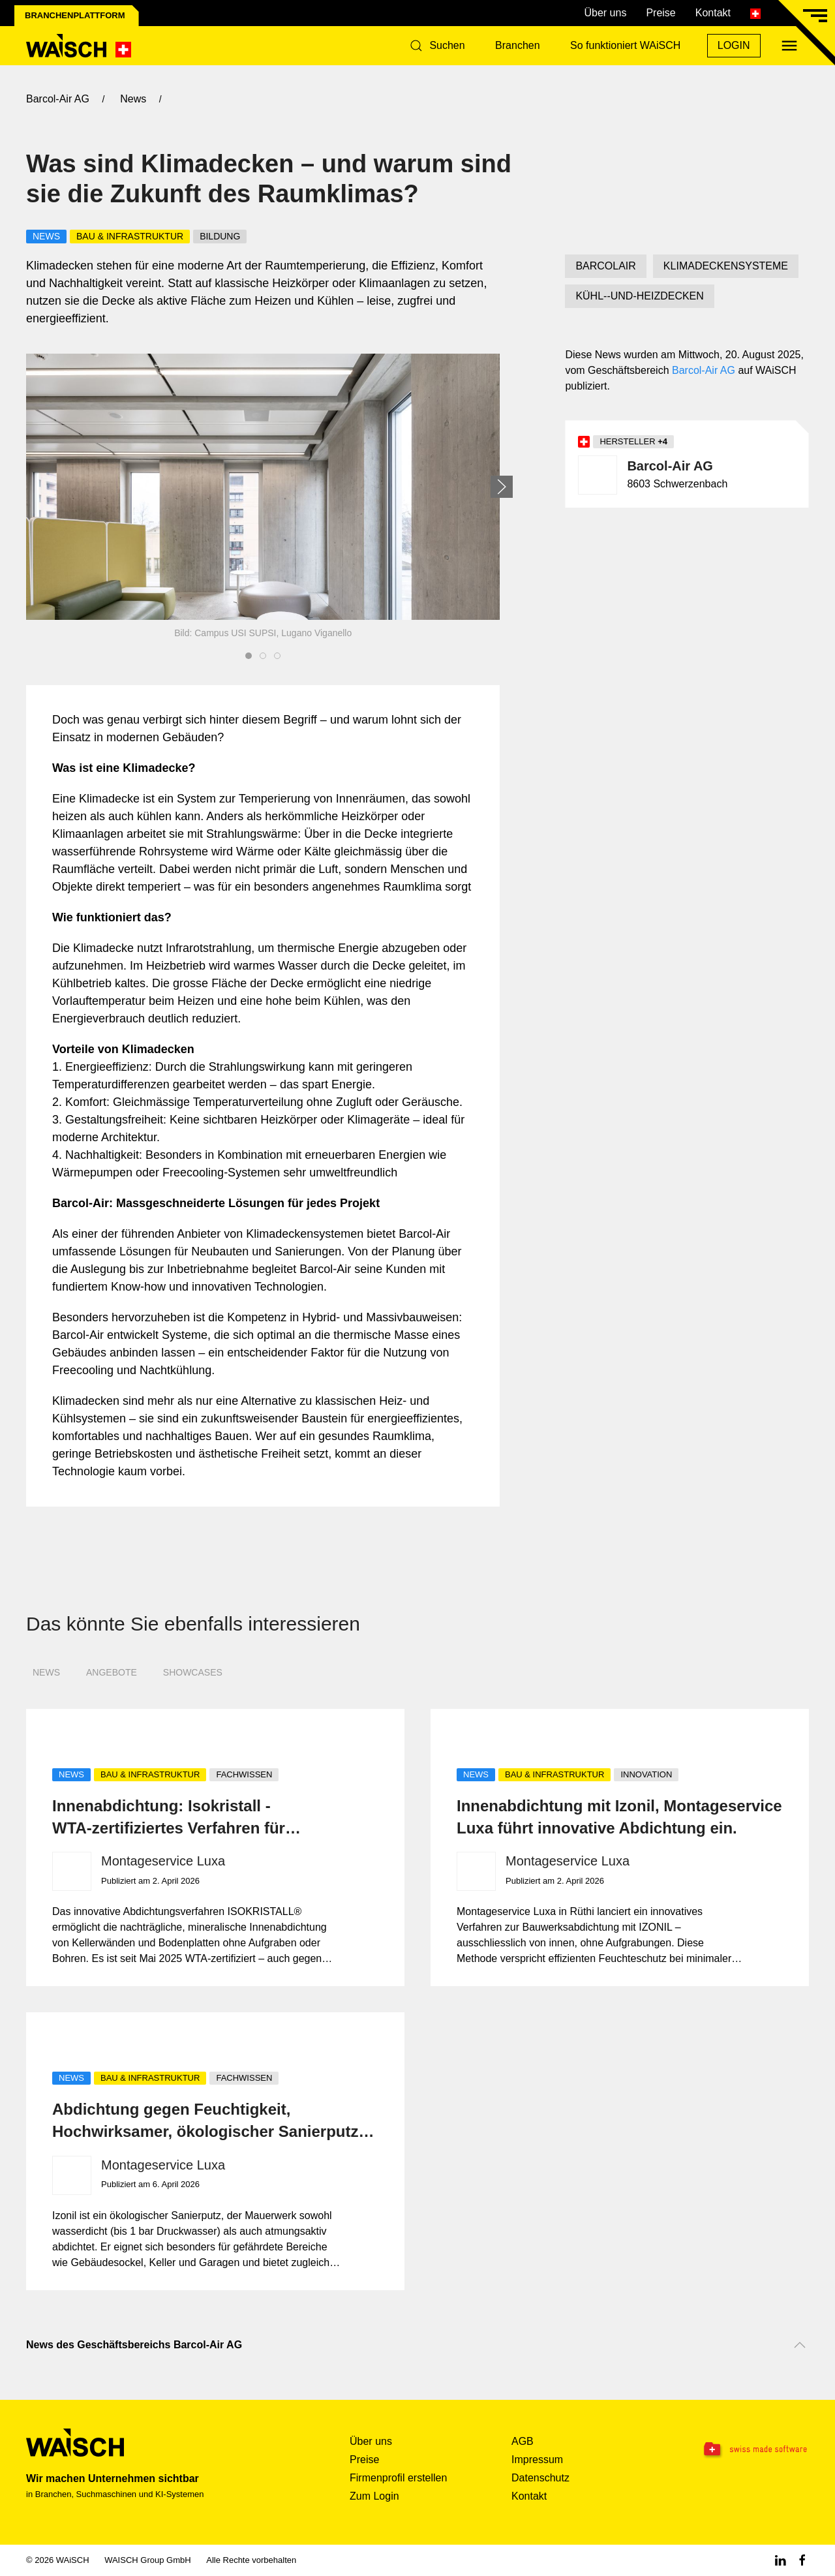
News (46, 1672)
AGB (522, 2441)
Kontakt (713, 12)
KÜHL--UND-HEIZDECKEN (639, 295)
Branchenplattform (75, 15)
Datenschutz (540, 2477)
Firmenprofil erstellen (398, 2477)
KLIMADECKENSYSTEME (725, 265)
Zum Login (374, 2496)
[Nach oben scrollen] (800, 2345)
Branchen (517, 45)
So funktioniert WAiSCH (625, 45)
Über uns (605, 12)
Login (734, 45)
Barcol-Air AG (703, 370)
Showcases (192, 1672)
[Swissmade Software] (741, 2450)
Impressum (537, 2459)
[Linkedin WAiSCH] (780, 2560)
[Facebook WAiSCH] (802, 2560)
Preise (660, 12)
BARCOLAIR (605, 265)
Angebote (111, 1672)
